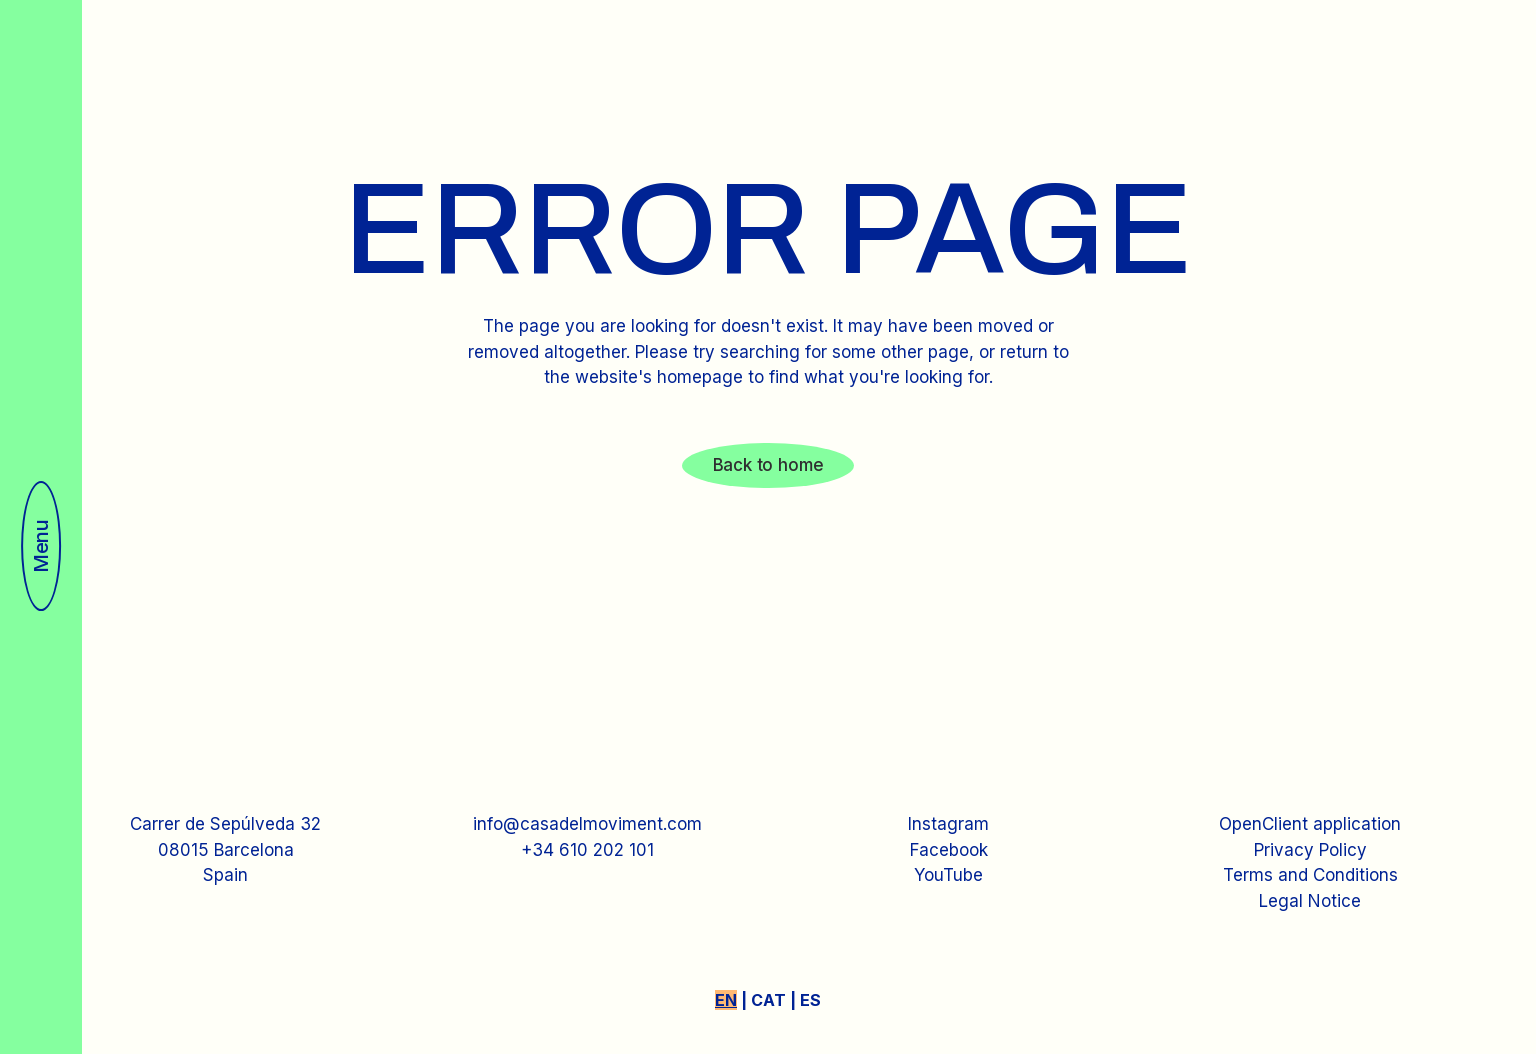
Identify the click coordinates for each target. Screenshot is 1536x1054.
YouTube (948, 875)
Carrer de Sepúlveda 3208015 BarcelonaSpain (225, 849)
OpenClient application (1310, 824)
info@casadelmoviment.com (587, 824)
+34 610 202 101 (587, 850)
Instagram (948, 824)
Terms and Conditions (1310, 875)
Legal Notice (1310, 901)
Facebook (949, 850)
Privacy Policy (1310, 850)
